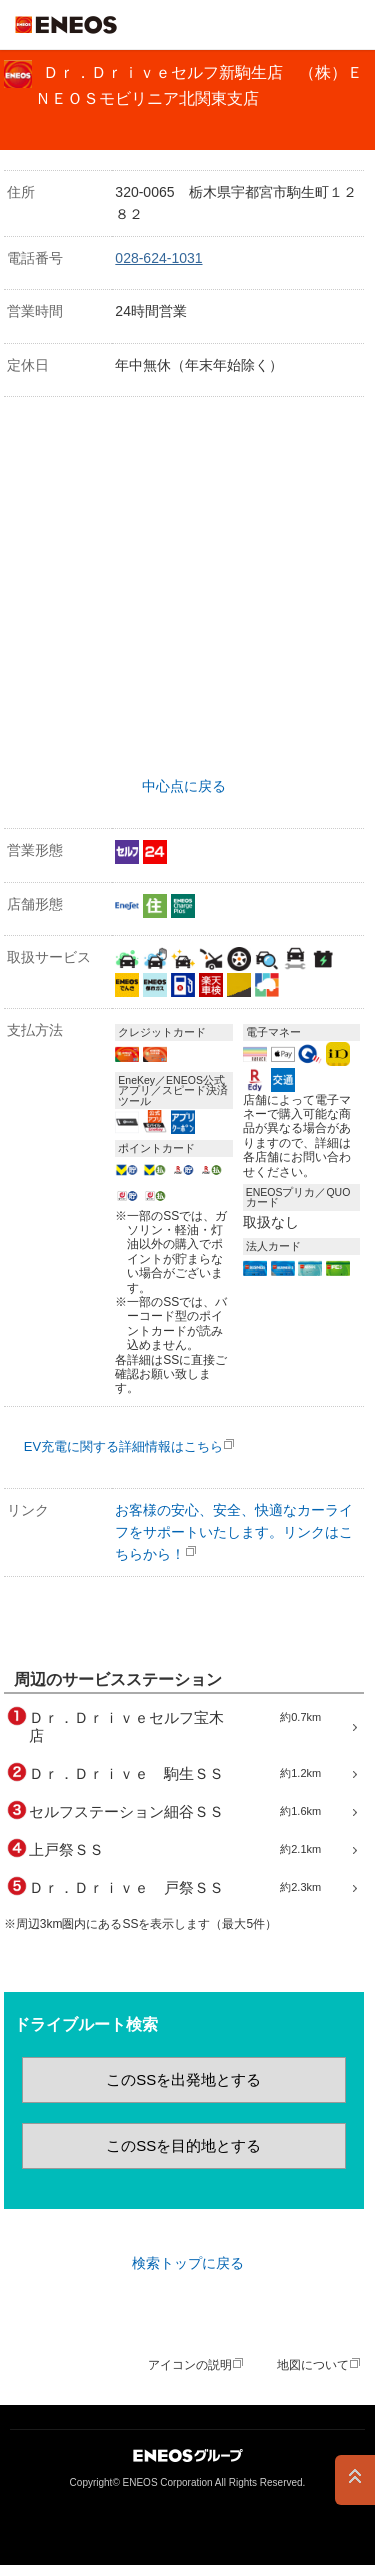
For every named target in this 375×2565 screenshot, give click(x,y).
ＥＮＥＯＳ (66, 25)
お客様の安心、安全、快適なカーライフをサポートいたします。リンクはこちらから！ (234, 1532)
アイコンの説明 (190, 2365)
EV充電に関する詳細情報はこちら (123, 1446)
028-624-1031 (158, 258)
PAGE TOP (355, 2480)
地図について (313, 2365)
